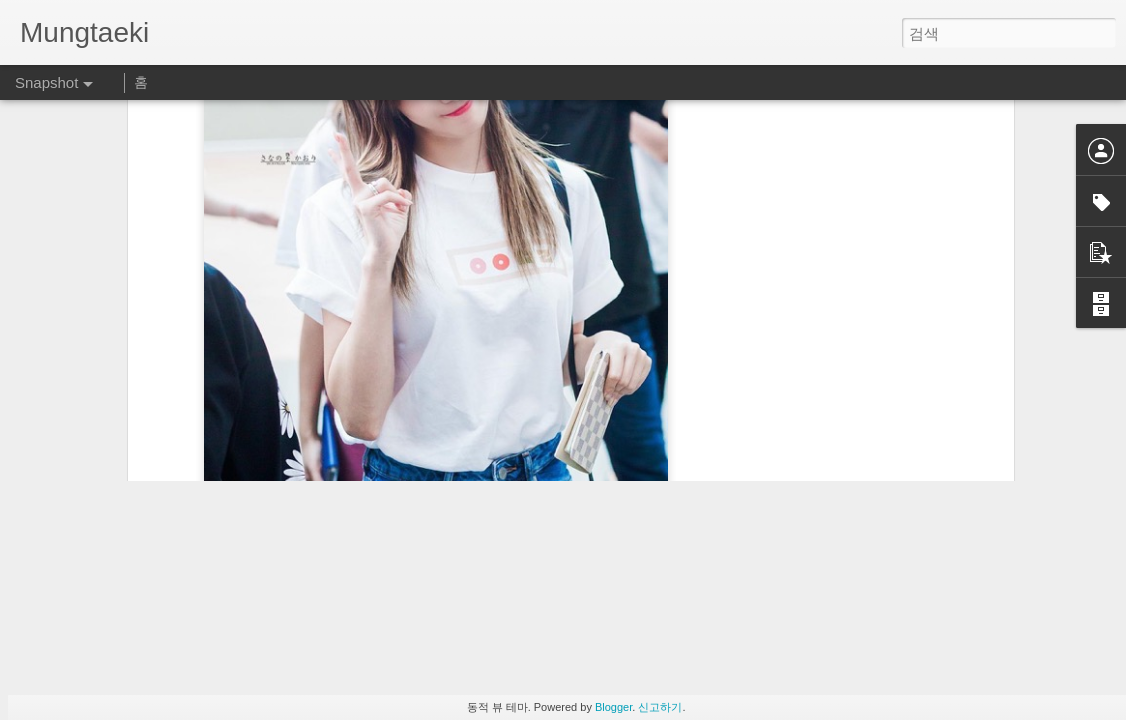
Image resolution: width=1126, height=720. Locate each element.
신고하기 (660, 707)
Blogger (613, 707)
